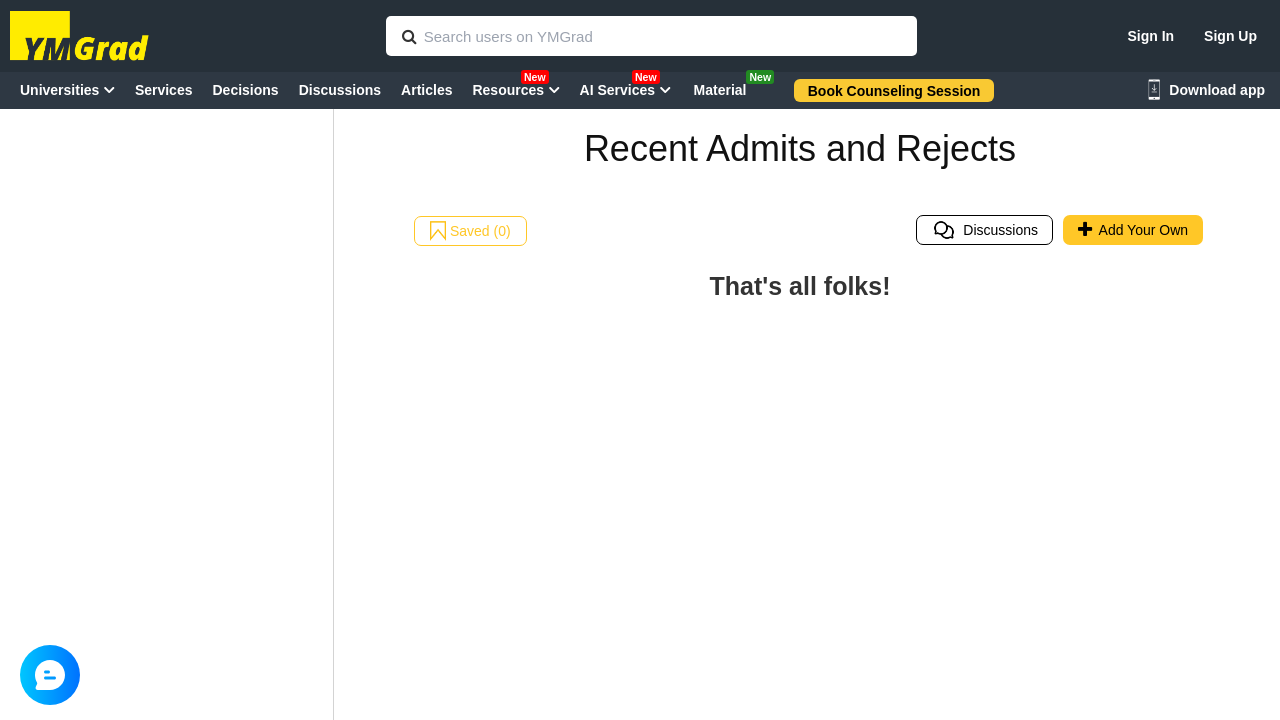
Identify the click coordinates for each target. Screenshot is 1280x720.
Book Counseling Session (894, 91)
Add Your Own (1133, 230)
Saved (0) (470, 231)
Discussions (985, 230)
